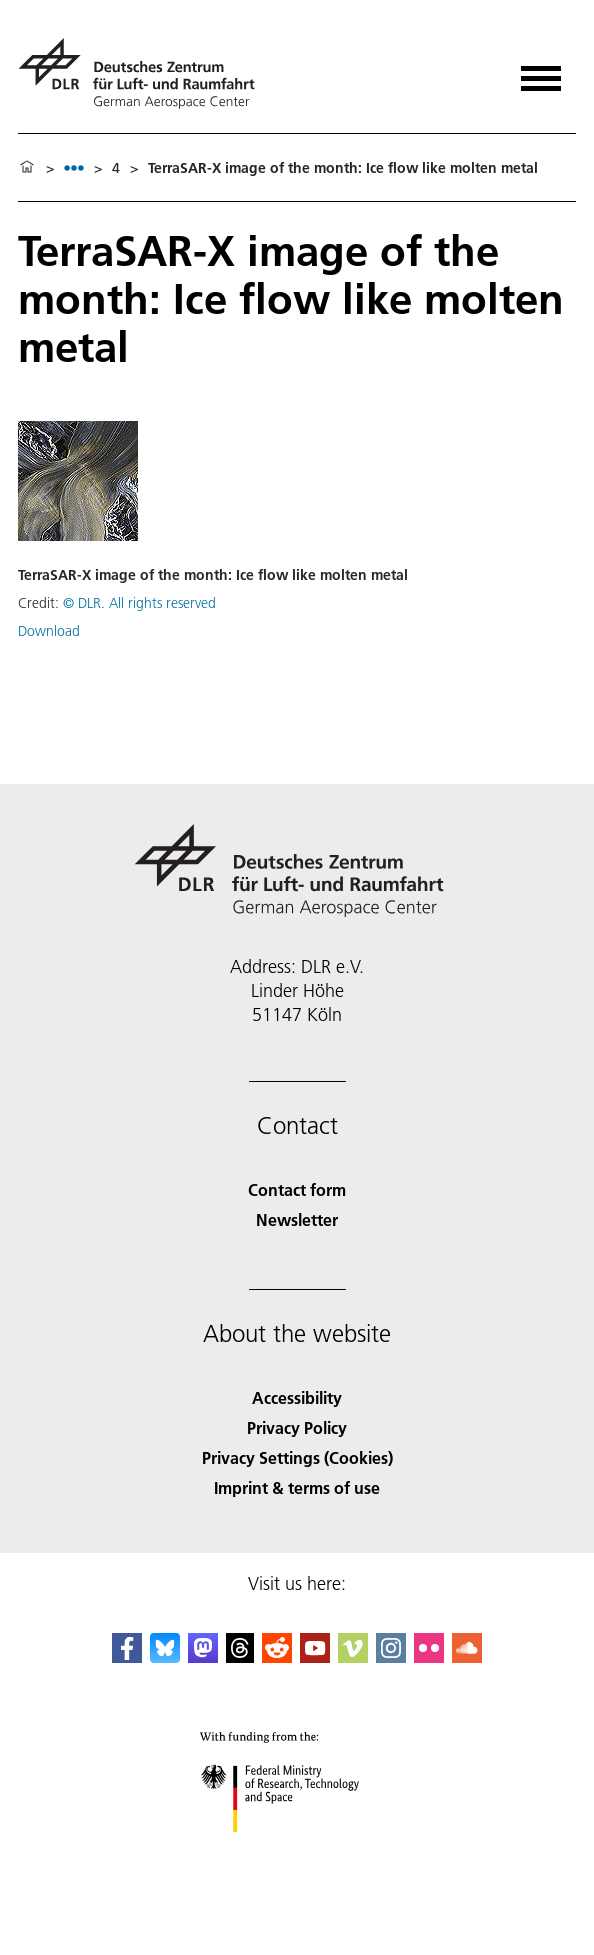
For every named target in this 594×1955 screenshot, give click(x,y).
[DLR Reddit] (277, 1656)
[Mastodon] (203, 1656)
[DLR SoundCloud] (467, 1656)
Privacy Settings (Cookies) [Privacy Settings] (297, 1457)
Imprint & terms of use (297, 1487)
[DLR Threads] (240, 1656)
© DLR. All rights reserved (139, 603)
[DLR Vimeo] (353, 1656)
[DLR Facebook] (127, 1656)
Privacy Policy (297, 1427)
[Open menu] (541, 71)
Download (49, 631)
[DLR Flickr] (429, 1656)
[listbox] (74, 167)
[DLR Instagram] (391, 1656)
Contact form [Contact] (297, 1189)
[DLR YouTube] (315, 1656)
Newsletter (297, 1219)
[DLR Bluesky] (165, 1656)
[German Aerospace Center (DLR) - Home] (144, 73)
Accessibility (297, 1397)
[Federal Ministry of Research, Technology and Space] (297, 1849)
